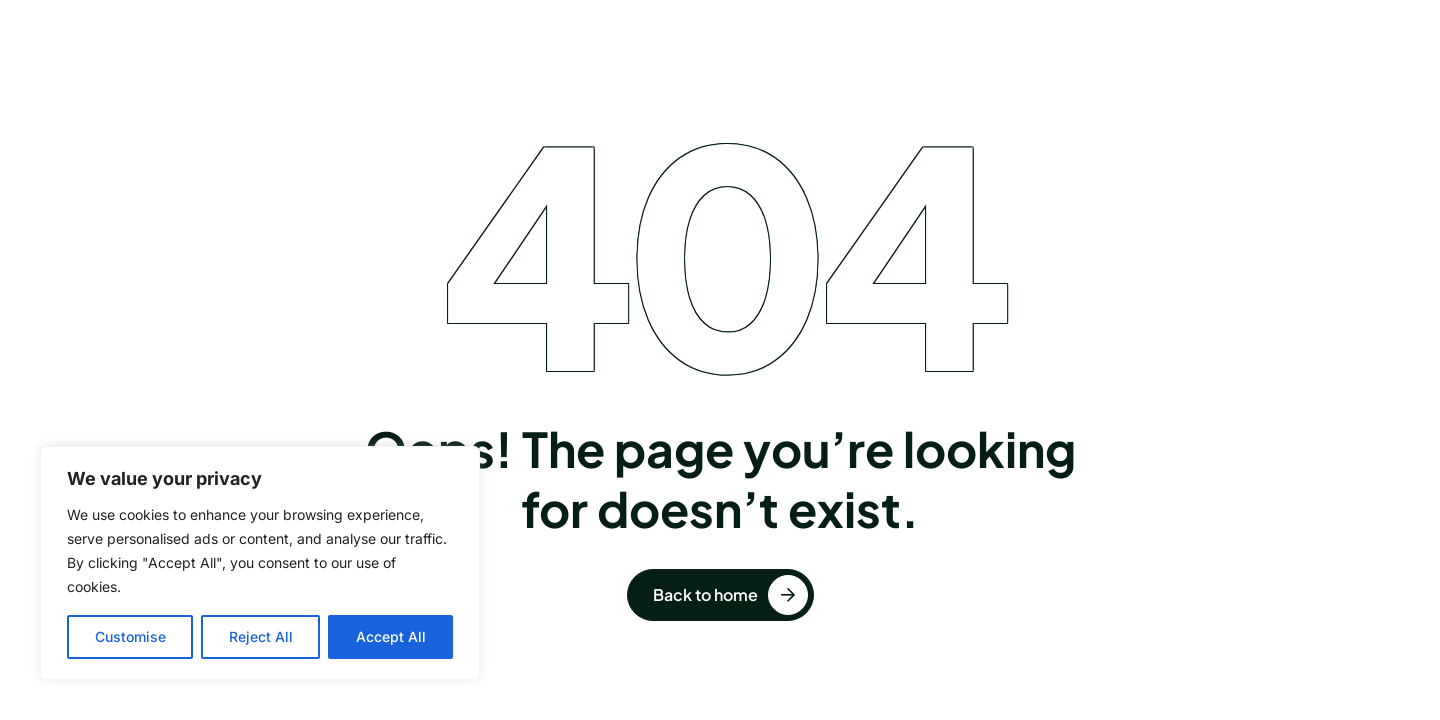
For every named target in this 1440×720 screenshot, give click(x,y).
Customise (130, 636)
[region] (260, 563)
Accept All (391, 636)
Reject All (261, 636)
